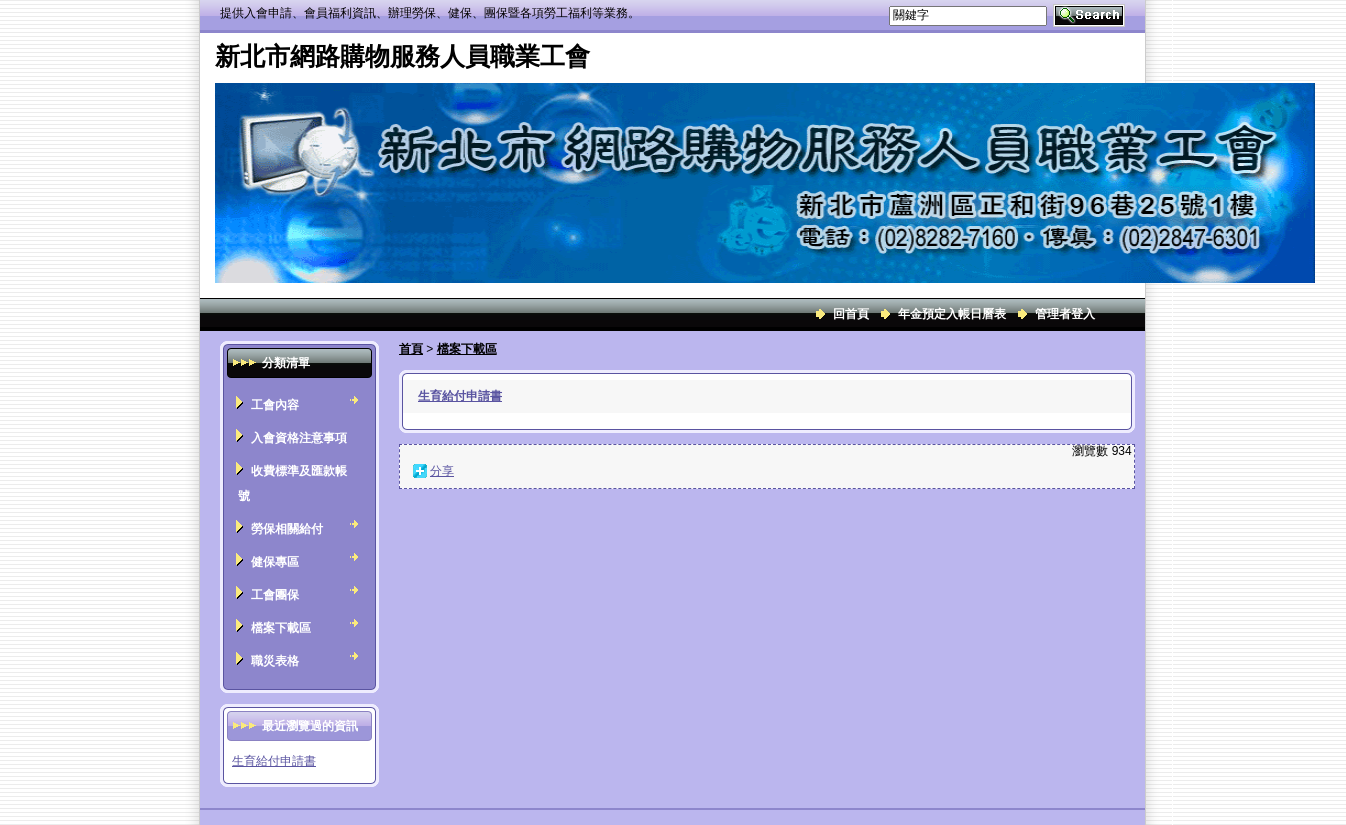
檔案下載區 (467, 349)
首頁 (411, 349)
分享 (442, 471)
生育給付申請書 (274, 761)
